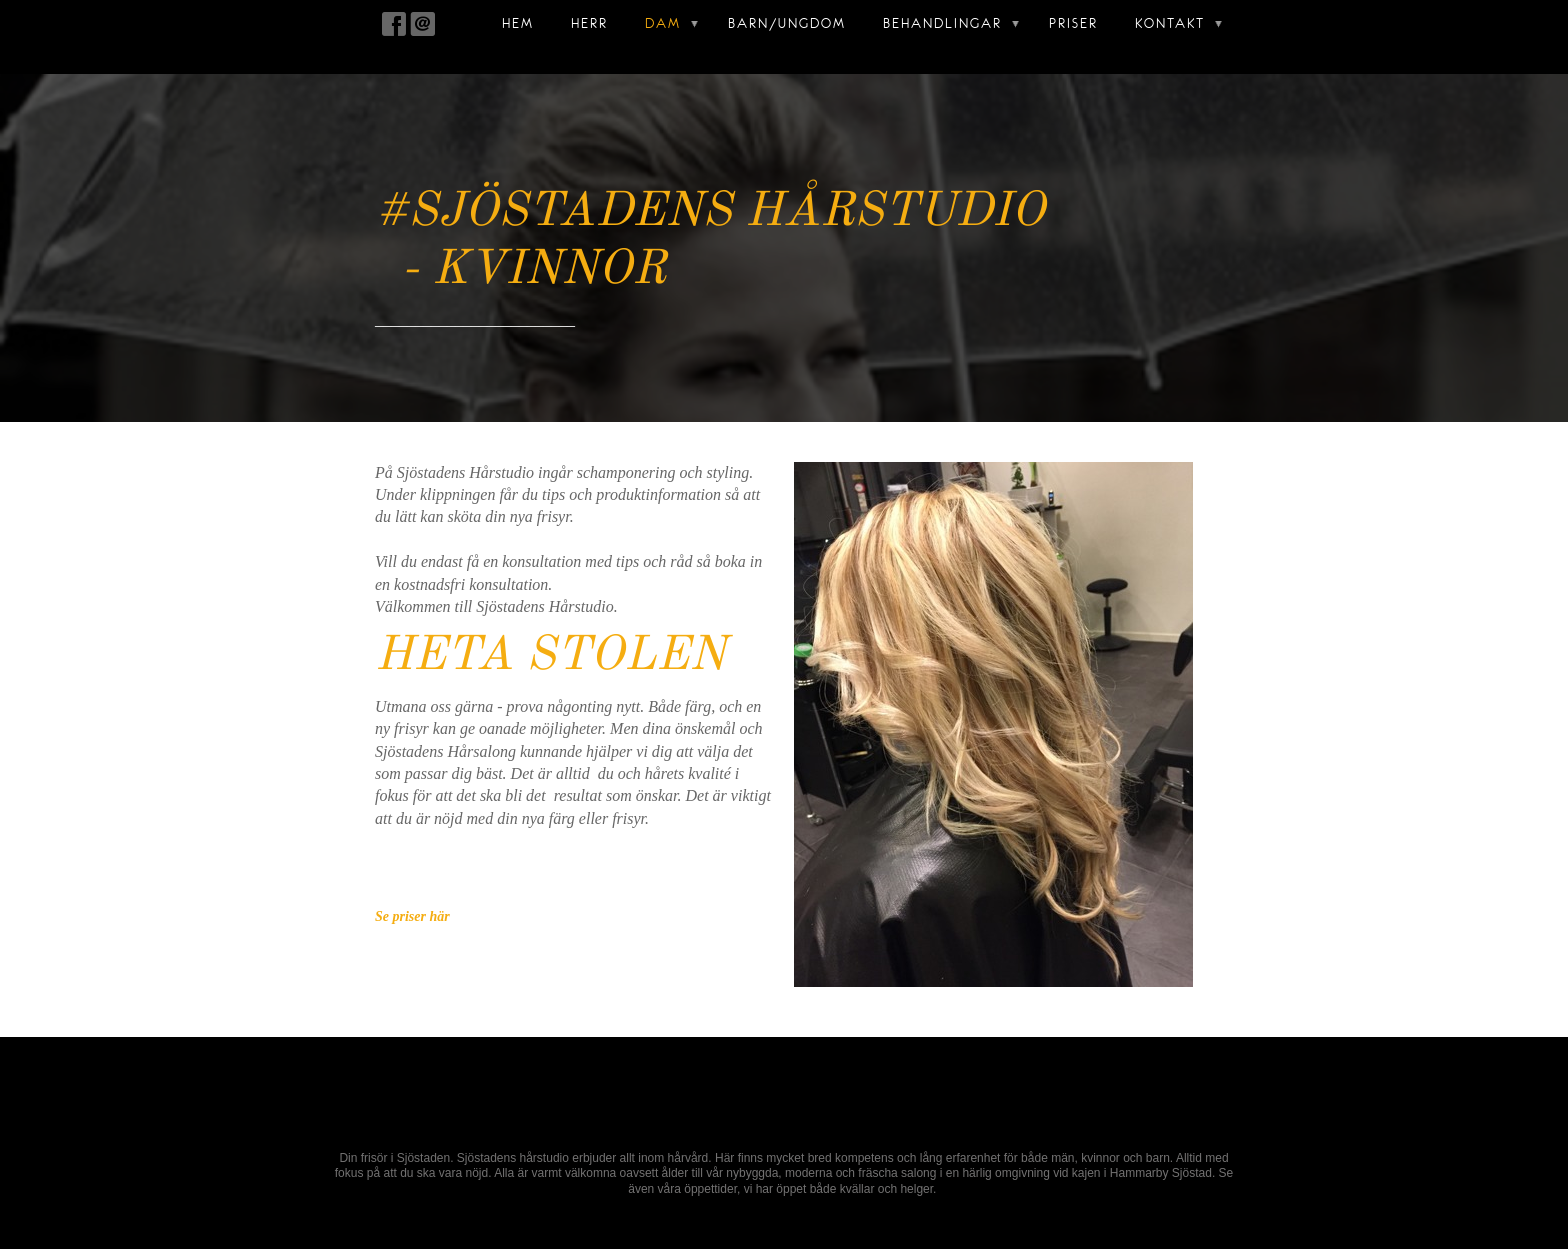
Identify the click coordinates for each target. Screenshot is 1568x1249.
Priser (1073, 23)
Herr (589, 23)
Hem (518, 23)
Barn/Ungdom (787, 23)
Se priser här (412, 916)
